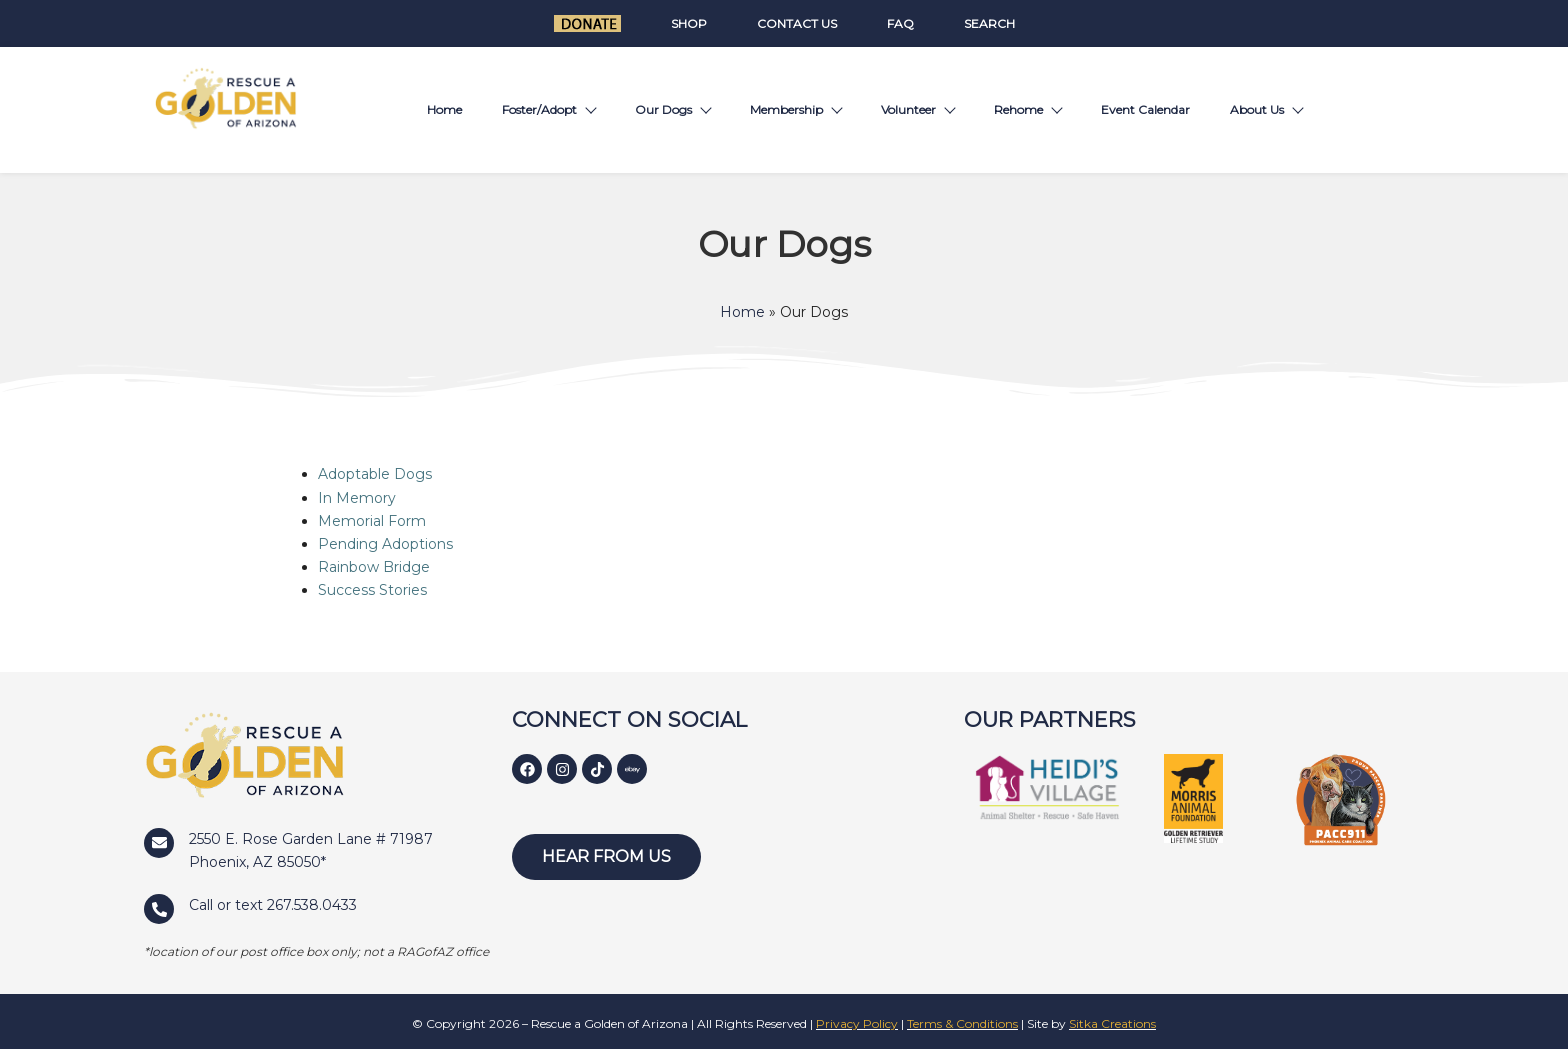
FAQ (900, 23)
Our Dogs (672, 109)
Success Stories (372, 590)
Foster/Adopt (548, 109)
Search (989, 23)
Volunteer (917, 109)
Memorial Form (372, 521)
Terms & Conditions (962, 1023)
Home (444, 109)
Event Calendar (1145, 109)
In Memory (357, 498)
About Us (1266, 109)
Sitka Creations (1112, 1023)
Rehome (1027, 109)
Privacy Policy (857, 1023)
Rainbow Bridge (374, 567)
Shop (689, 23)
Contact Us (797, 23)
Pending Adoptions (385, 544)
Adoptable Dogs (375, 474)
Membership (795, 109)
